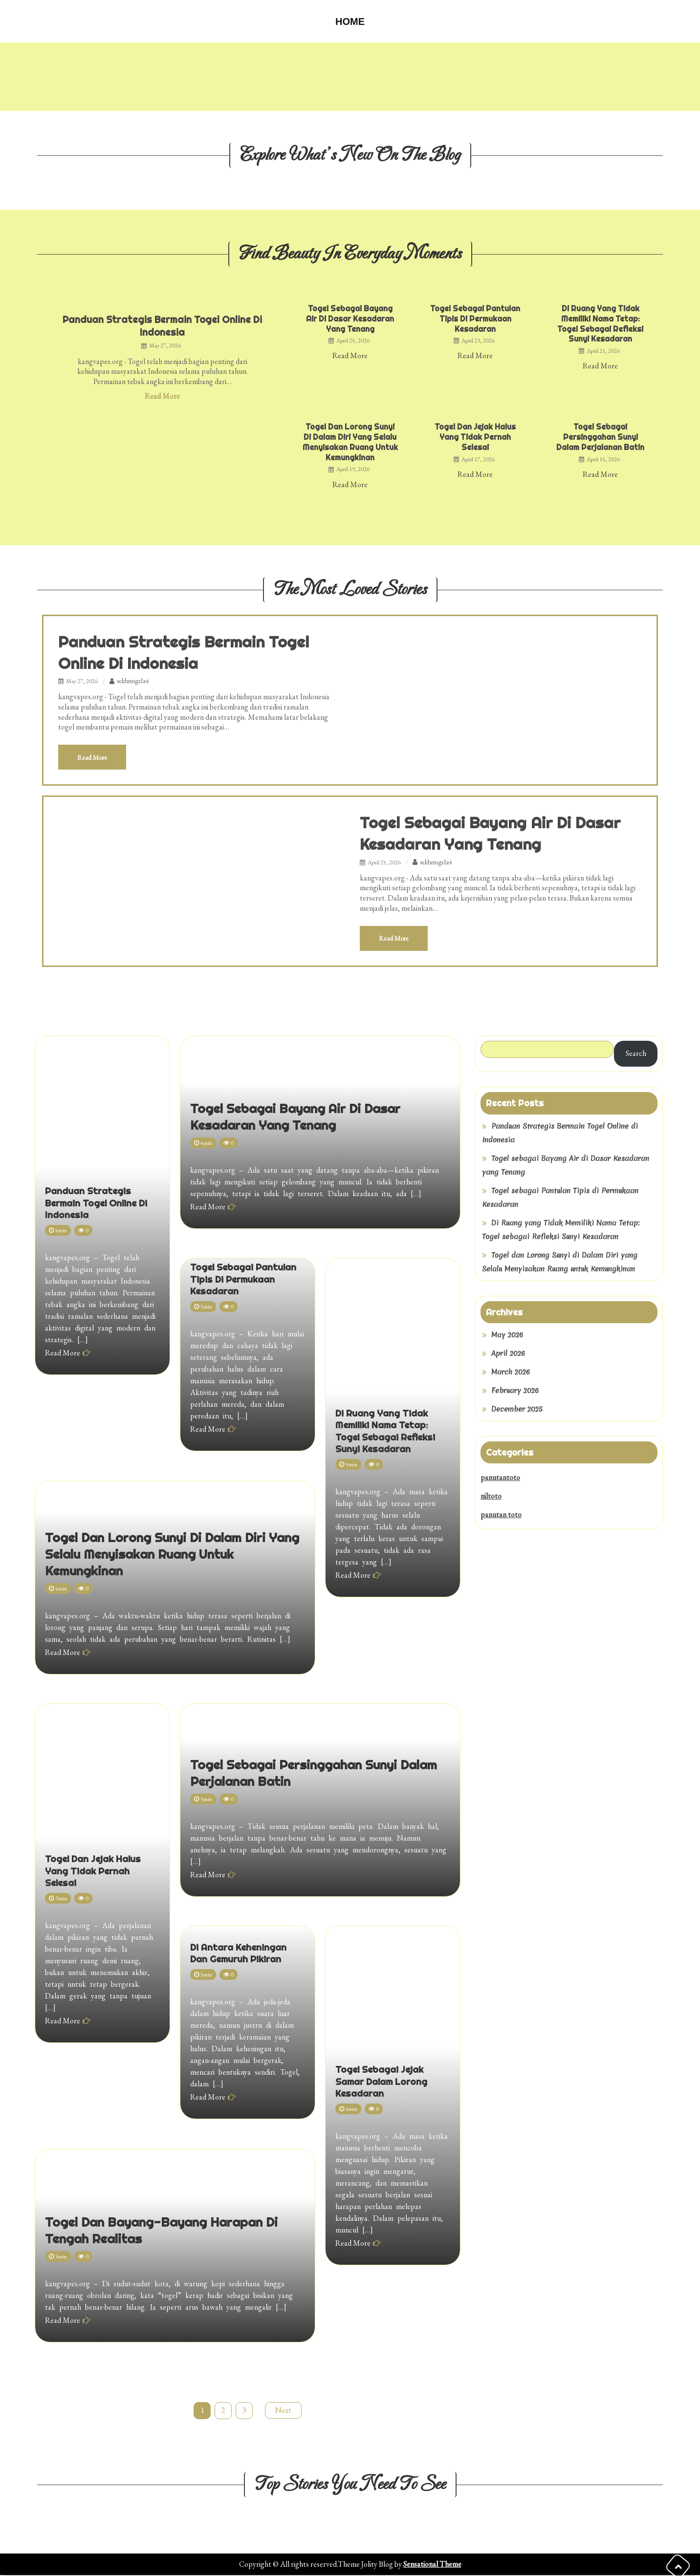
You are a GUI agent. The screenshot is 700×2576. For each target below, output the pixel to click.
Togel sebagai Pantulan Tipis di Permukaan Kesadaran (475, 318)
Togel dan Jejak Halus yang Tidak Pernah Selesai (475, 437)
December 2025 (517, 1410)
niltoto (491, 1497)
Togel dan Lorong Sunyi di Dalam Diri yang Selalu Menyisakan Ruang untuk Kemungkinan (350, 442)
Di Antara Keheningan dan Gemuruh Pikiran (245, 1973)
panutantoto (500, 1478)
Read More (162, 395)
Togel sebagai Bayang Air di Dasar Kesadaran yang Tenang (350, 318)
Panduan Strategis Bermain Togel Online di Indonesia (163, 325)
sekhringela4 (133, 680)
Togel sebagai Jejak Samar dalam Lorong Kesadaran (391, 2185)
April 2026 (508, 1354)
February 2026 (515, 1391)
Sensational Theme (432, 2565)
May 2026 (507, 1336)
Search (636, 1055)
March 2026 (510, 1373)
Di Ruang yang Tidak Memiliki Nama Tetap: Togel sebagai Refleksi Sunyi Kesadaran (600, 323)
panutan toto (501, 1515)
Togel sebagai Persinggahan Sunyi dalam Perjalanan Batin (600, 437)
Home (350, 21)
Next (284, 2411)
